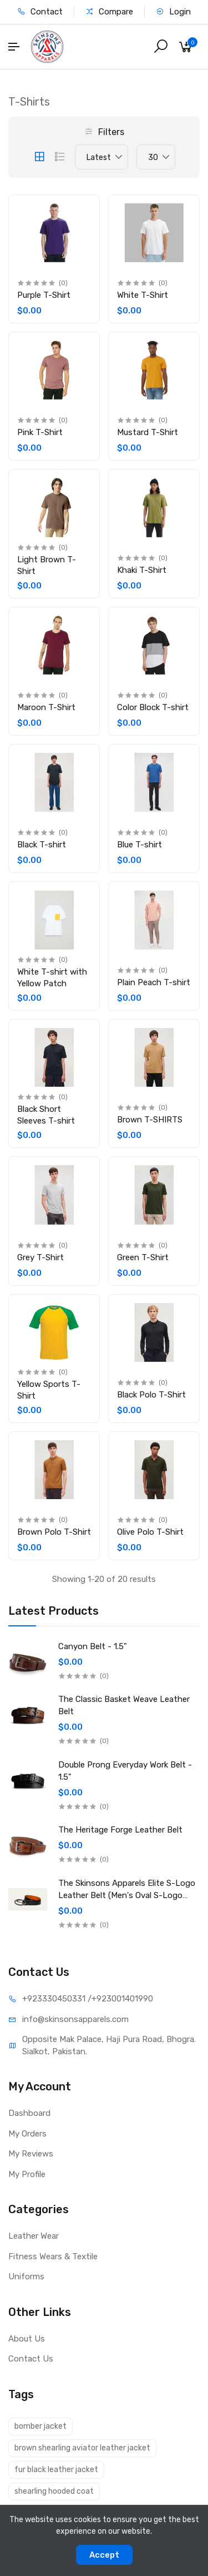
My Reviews (30, 2154)
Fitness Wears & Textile (53, 2256)
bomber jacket (40, 2426)
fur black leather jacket (56, 2469)
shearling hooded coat (54, 2491)
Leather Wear (33, 2236)
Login (173, 12)
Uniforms (26, 2277)
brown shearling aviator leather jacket (82, 2448)
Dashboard (29, 2113)
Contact (40, 12)
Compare (109, 12)
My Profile (26, 2174)
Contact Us (30, 2359)
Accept (104, 2555)
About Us (26, 2339)
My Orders (27, 2134)
